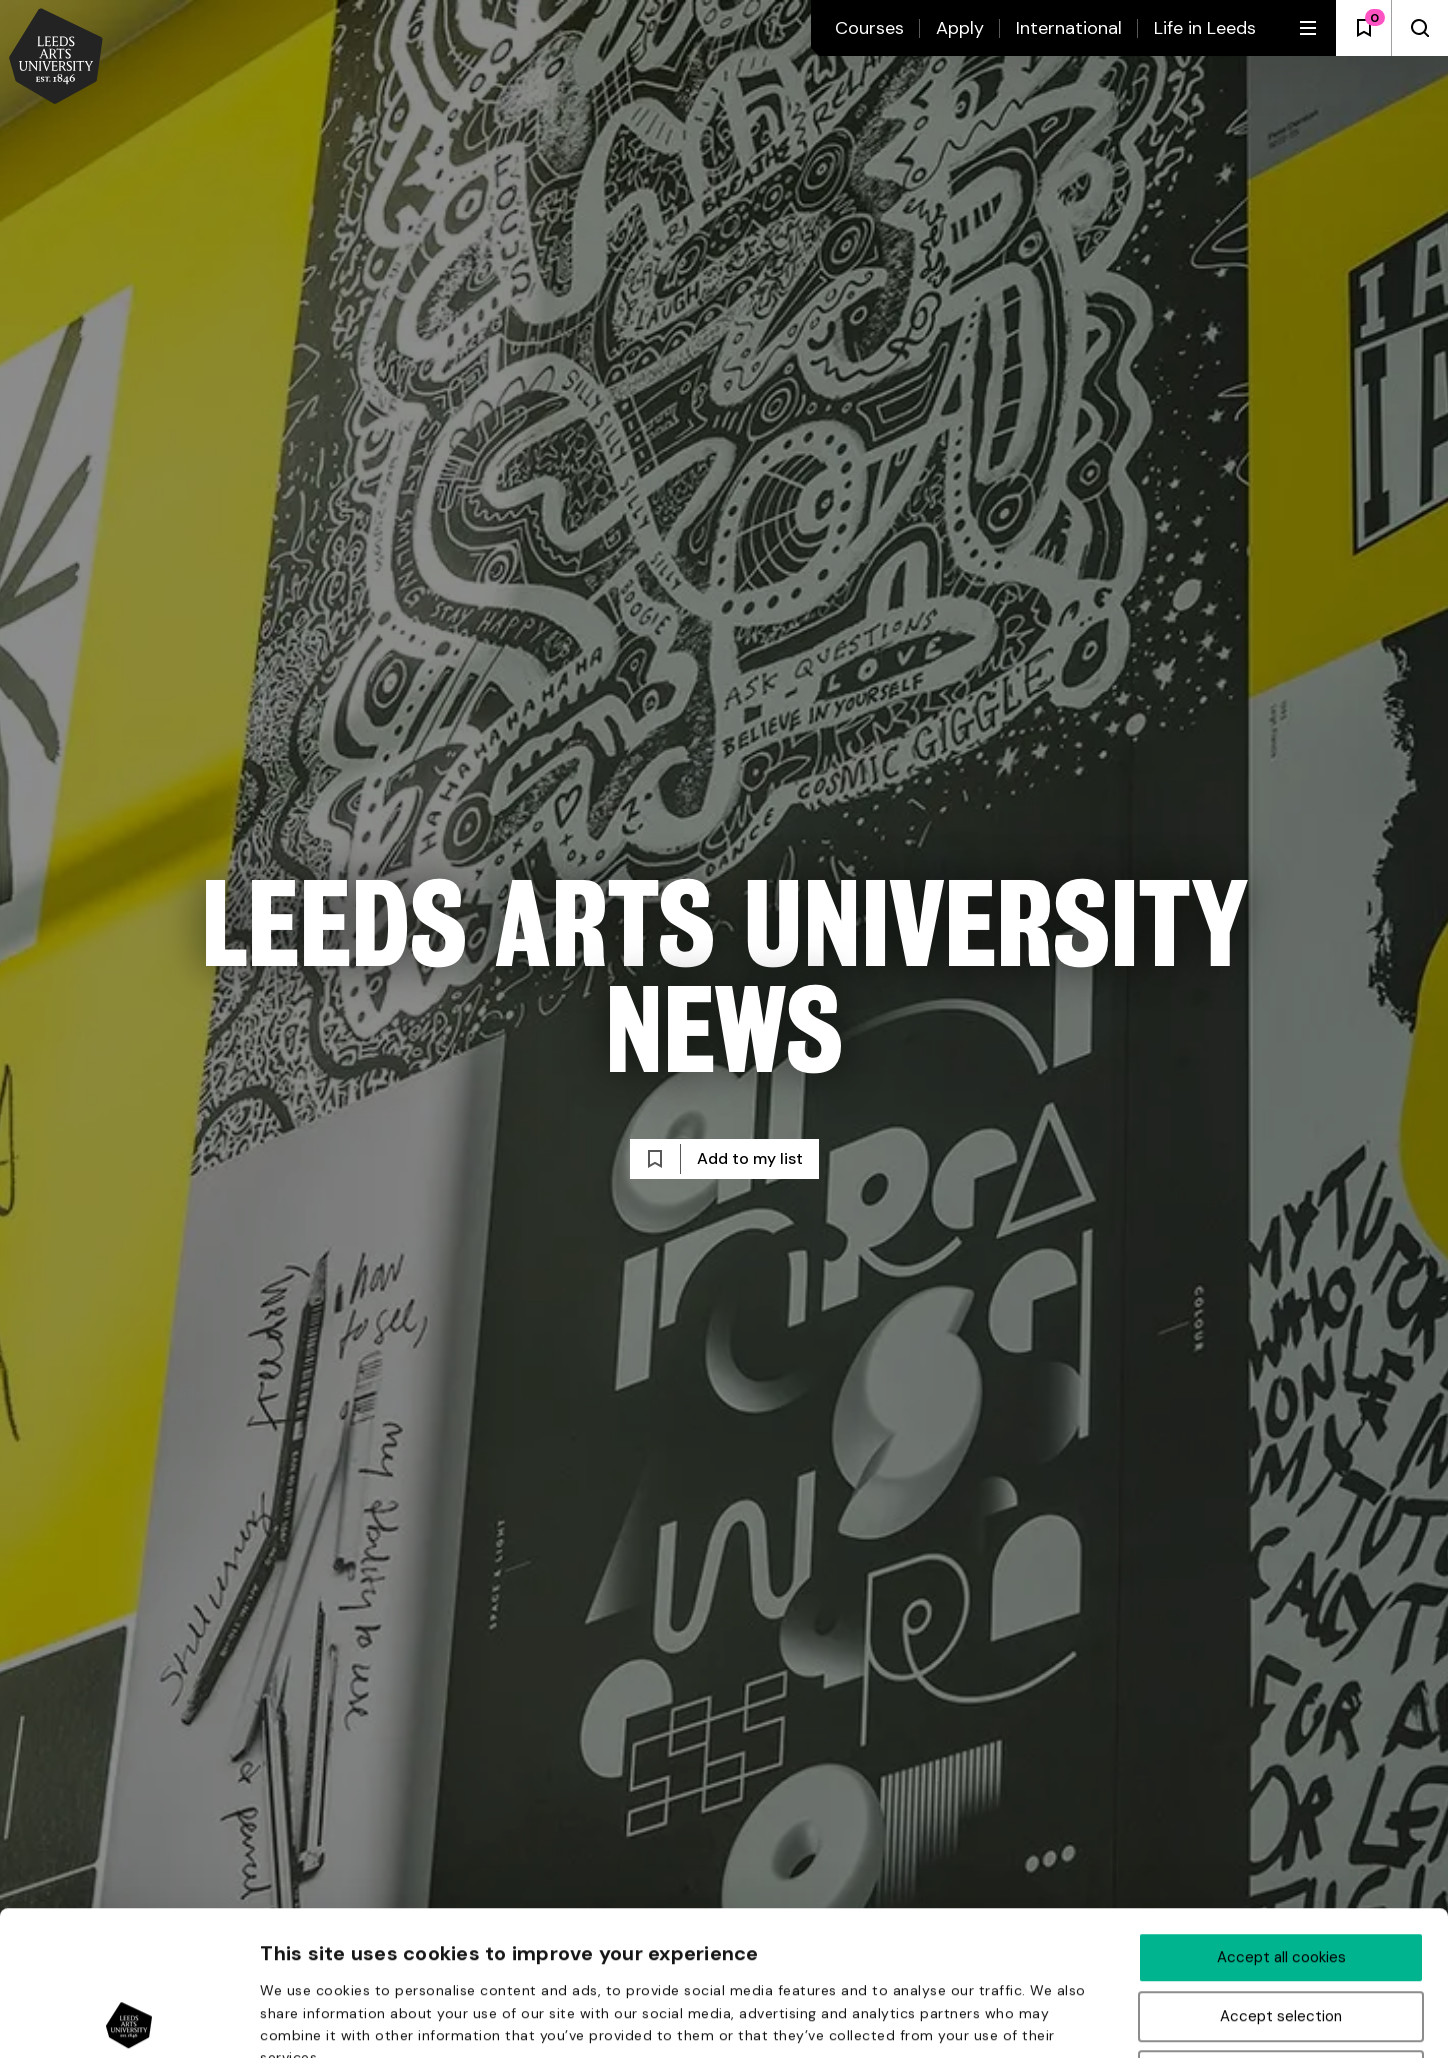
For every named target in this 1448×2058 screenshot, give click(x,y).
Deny (1281, 1931)
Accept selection (1281, 1872)
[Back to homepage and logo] (56, 58)
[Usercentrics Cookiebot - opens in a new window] (129, 2019)
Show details (1069, 2020)
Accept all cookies (1281, 1813)
